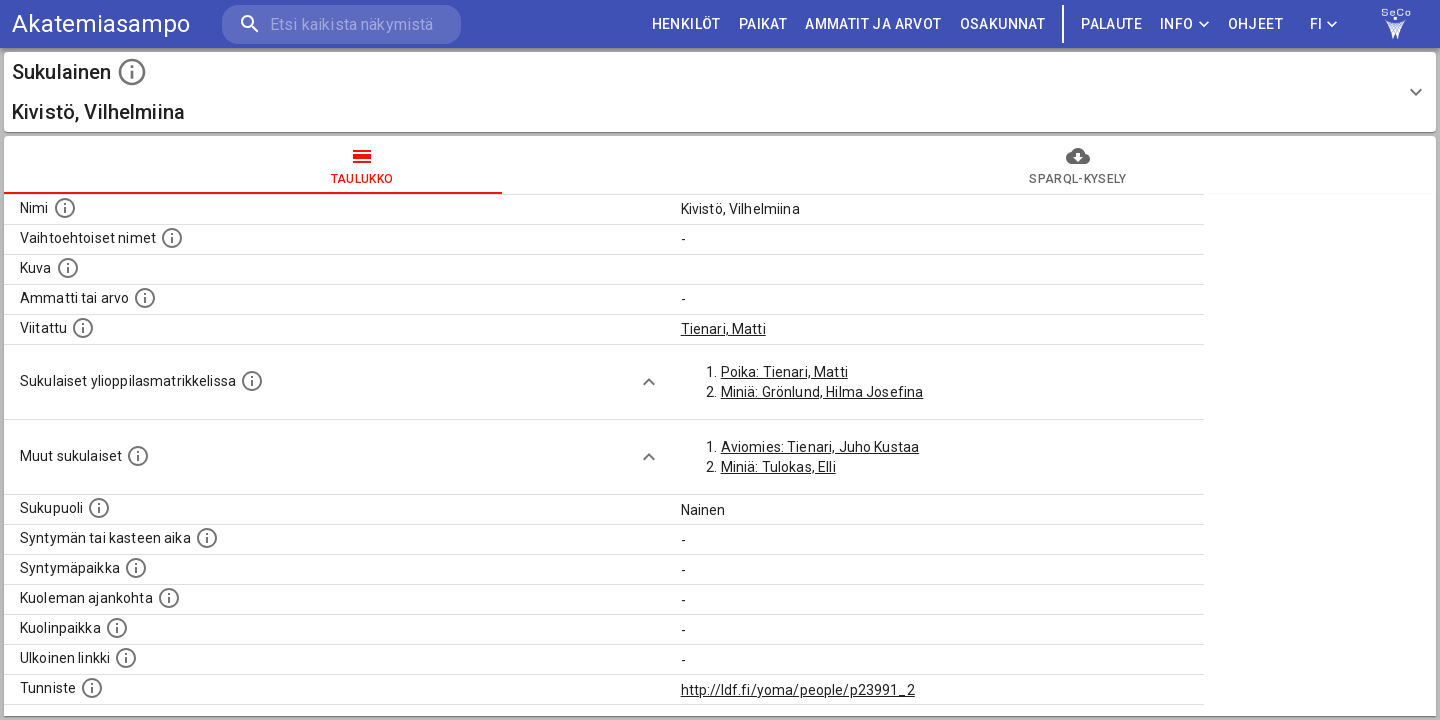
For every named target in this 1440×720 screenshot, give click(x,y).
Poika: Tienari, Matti (784, 372)
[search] (340, 24)
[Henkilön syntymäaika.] (207, 538)
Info (1185, 24)
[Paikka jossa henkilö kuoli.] (117, 628)
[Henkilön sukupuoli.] (99, 508)
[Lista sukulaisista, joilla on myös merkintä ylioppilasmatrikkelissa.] (252, 381)
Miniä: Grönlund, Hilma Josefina (822, 392)
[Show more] (649, 382)
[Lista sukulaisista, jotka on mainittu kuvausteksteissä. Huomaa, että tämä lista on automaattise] (138, 456)
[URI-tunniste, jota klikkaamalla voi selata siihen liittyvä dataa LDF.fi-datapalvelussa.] (92, 688)
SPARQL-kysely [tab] (1078, 165)
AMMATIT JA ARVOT (873, 24)
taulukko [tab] (362, 165)
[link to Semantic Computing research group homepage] (1396, 24)
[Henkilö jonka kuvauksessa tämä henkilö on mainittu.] (83, 328)
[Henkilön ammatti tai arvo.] (145, 298)
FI (1324, 24)
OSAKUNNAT (1003, 24)
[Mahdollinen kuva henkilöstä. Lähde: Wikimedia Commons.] (68, 268)
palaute (1111, 24)
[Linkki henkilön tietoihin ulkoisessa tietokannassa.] (126, 658)
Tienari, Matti (723, 329)
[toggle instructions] (132, 72)
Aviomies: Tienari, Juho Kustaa (820, 447)
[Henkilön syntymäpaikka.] (136, 568)
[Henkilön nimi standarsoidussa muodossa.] (65, 208)
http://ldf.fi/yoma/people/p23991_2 (798, 690)
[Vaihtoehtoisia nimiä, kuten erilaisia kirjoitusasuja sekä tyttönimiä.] (172, 238)
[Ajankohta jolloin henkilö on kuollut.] (169, 598)
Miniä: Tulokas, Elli (778, 467)
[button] (720, 92)
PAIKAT (763, 24)
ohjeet (1255, 24)
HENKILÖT (686, 24)
